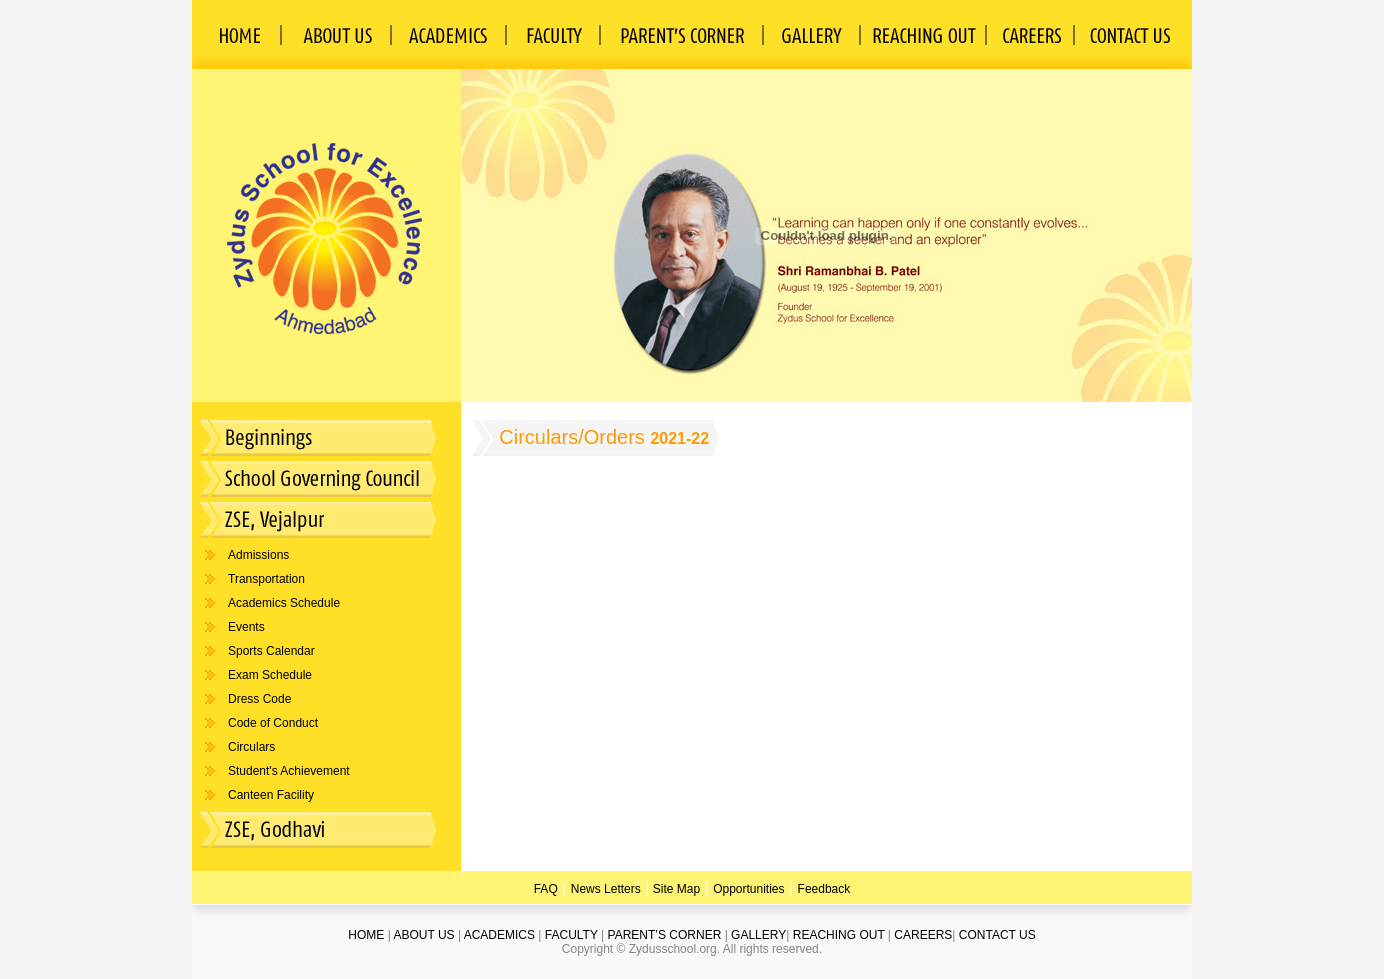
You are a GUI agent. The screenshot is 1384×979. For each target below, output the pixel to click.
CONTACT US (997, 935)
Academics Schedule (284, 603)
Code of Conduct (273, 723)
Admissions (258, 555)
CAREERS (923, 935)
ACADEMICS (499, 935)
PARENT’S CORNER (665, 935)
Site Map (674, 889)
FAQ (546, 889)
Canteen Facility (271, 795)
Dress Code (259, 699)
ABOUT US (423, 935)
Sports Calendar (271, 651)
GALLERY (758, 935)
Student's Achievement (289, 771)
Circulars (251, 747)
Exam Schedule (270, 675)
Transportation (266, 579)
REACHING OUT (839, 935)
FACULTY (571, 935)
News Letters (606, 889)
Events (246, 627)
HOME (366, 935)
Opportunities (748, 889)
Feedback (824, 889)
